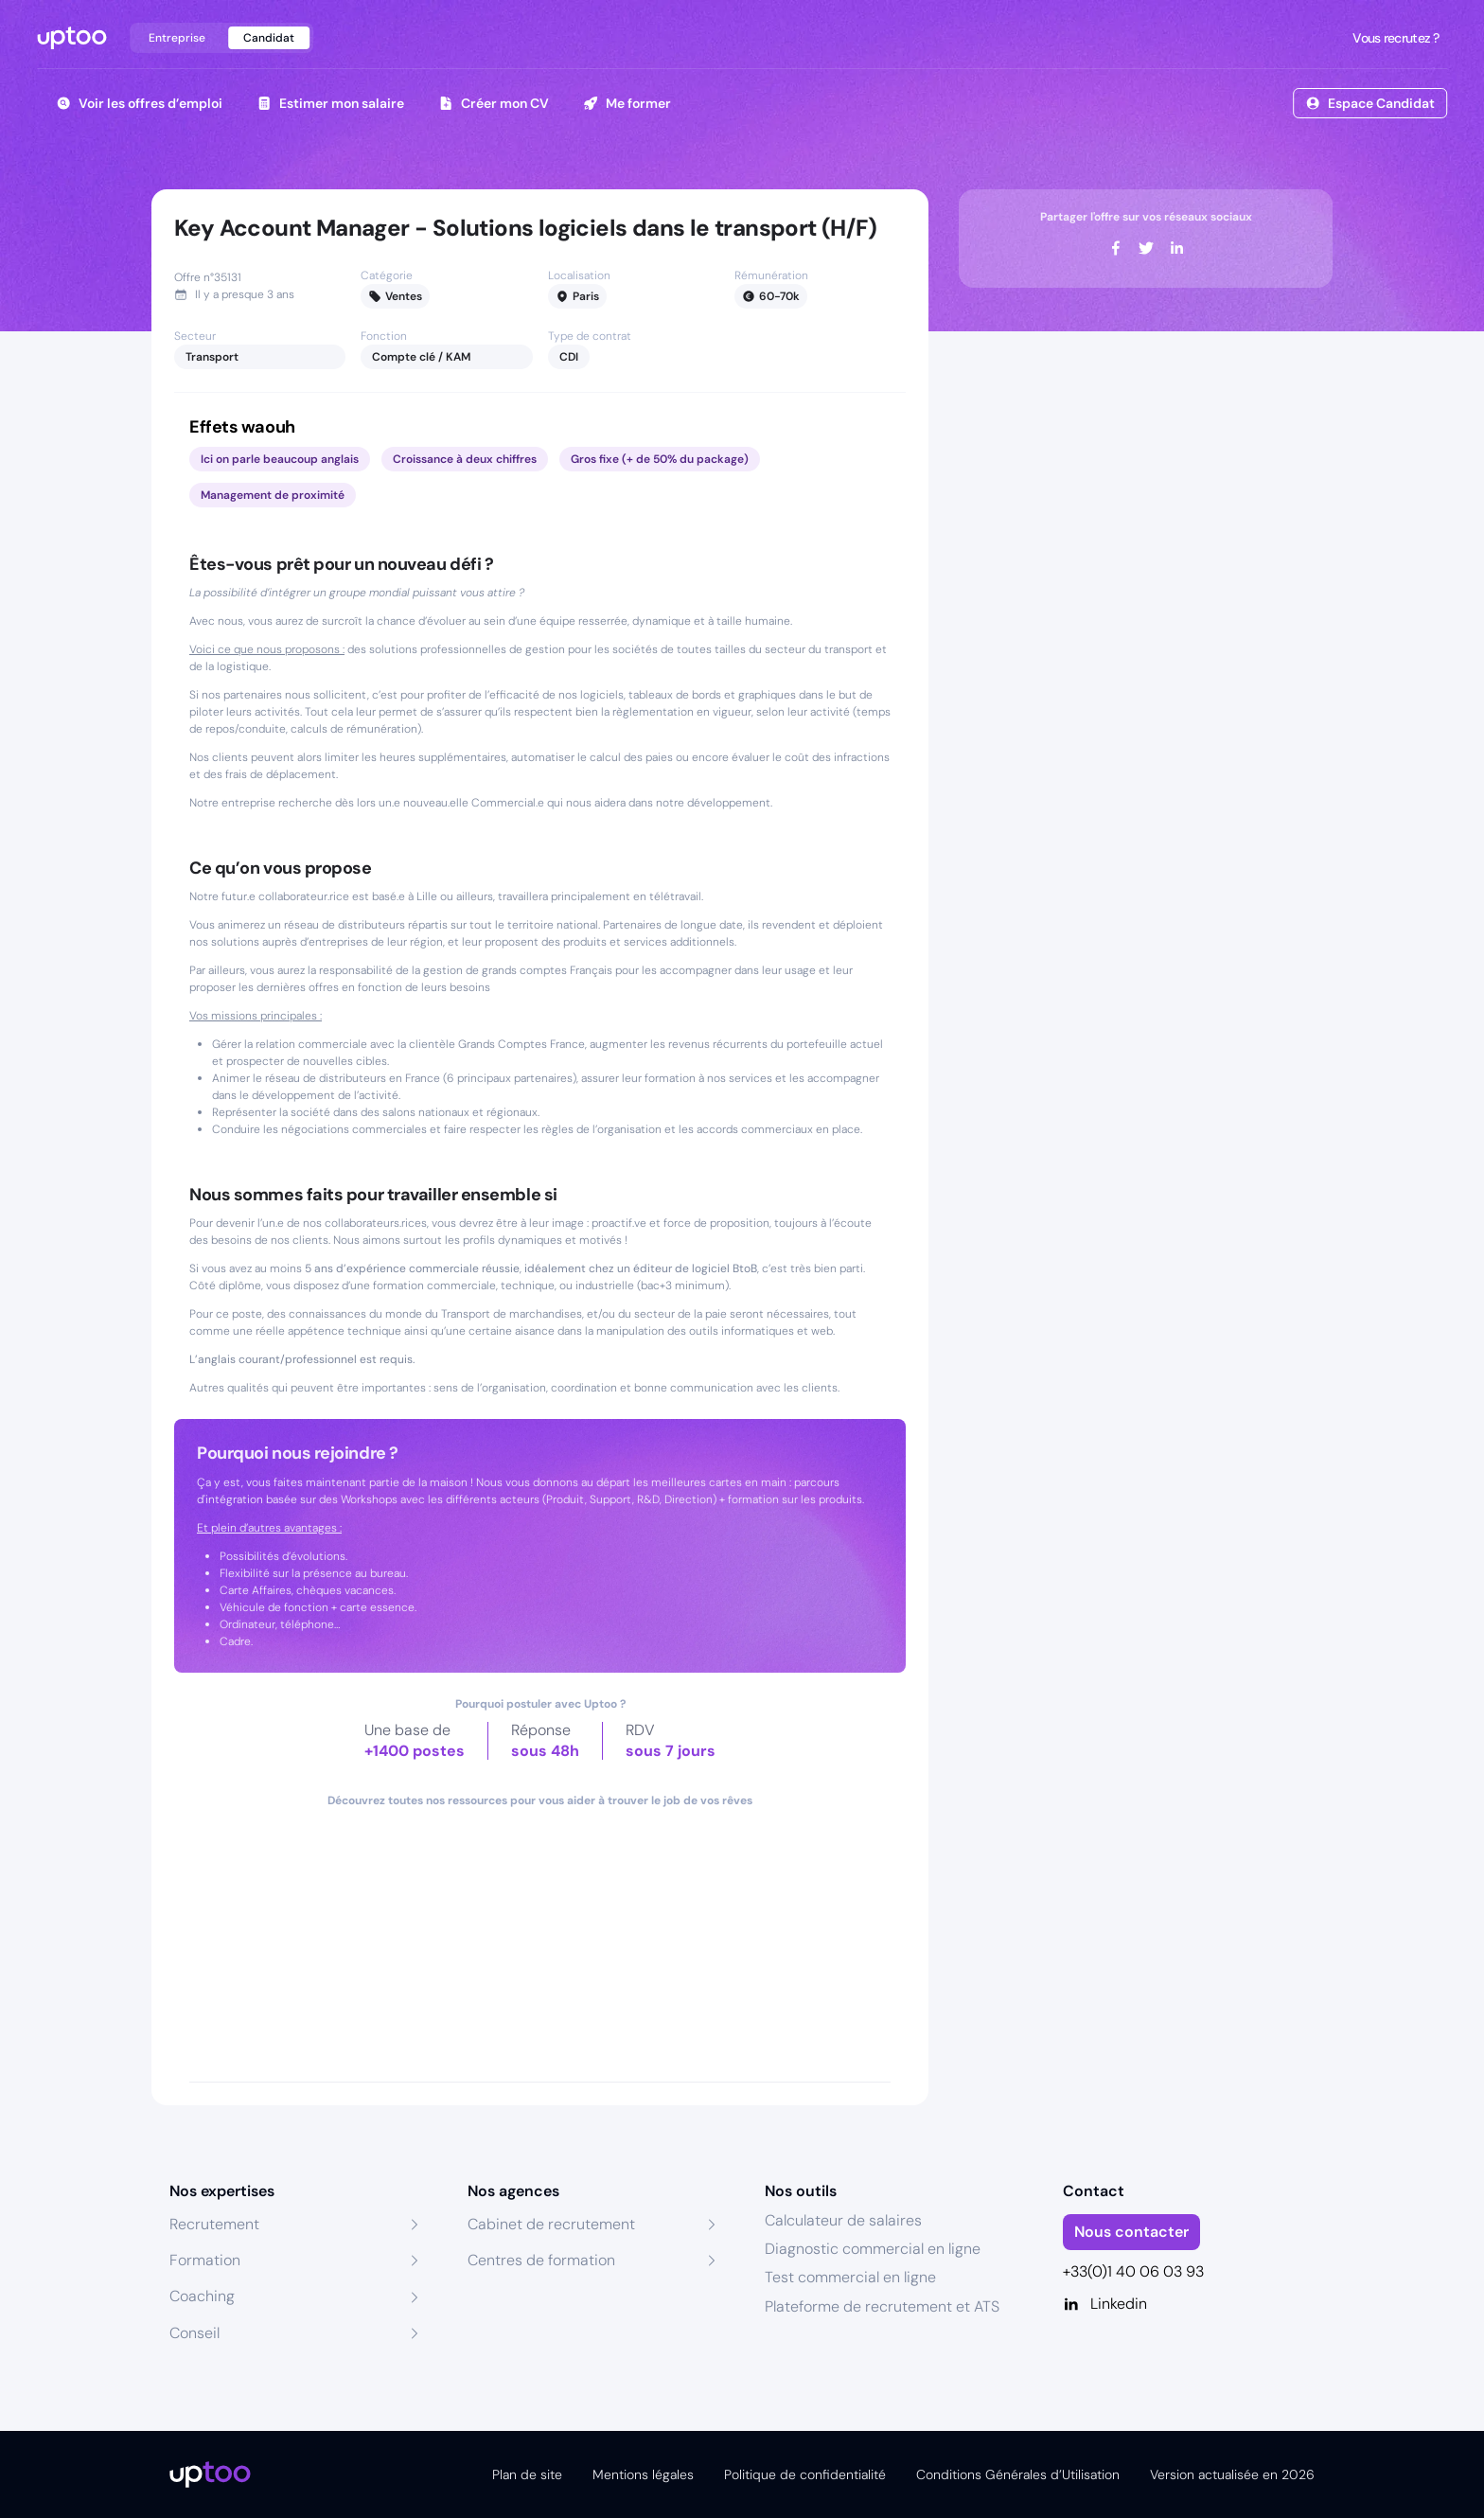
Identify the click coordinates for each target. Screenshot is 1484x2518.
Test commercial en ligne (850, 2277)
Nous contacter (1131, 2232)
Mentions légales (643, 2474)
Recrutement (214, 2224)
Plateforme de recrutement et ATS (882, 2306)
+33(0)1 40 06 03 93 (1133, 2271)
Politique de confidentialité (805, 2474)
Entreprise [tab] (177, 37)
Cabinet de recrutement (551, 2224)
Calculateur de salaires (843, 2220)
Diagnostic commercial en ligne (872, 2249)
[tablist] (221, 38)
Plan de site (527, 2474)
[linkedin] (1176, 248)
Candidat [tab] (268, 37)
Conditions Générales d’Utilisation (1018, 2474)
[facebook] (1116, 248)
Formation (204, 2260)
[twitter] (1146, 248)
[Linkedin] (1189, 2304)
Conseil (194, 2333)
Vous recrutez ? (1394, 37)
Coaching (202, 2296)
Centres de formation (541, 2260)
